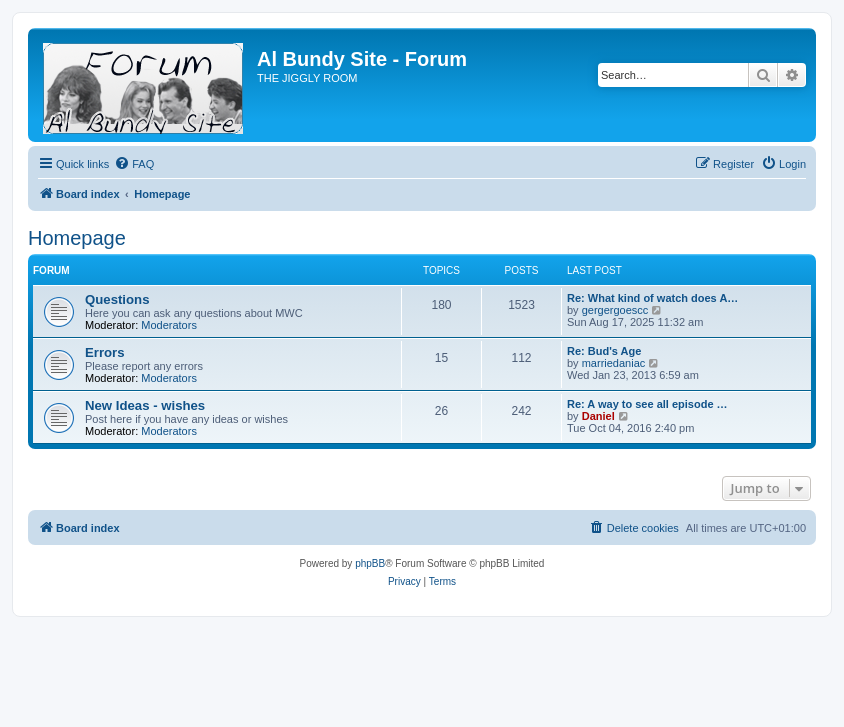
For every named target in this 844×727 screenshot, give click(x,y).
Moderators (169, 325)
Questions (117, 299)
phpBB (370, 563)
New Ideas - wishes (145, 405)
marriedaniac (614, 363)
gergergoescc (615, 310)
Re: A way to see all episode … (647, 404)
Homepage (77, 238)
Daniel (598, 416)
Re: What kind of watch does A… (652, 298)
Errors (105, 352)
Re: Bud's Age (604, 351)
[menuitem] (134, 164)
